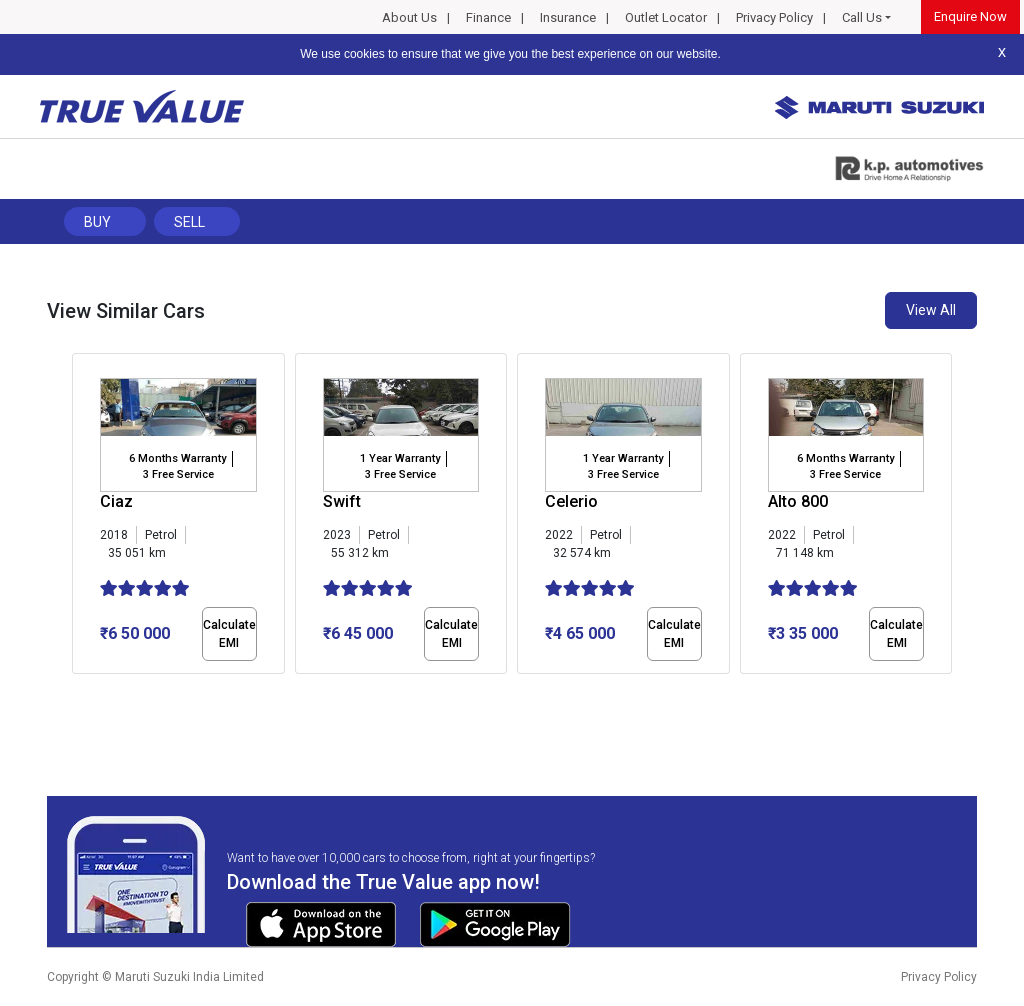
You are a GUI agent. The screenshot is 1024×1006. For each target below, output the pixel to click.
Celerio (571, 501)
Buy (97, 222)
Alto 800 (798, 501)
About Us (409, 17)
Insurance (568, 17)
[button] (78, 691)
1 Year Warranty (400, 458)
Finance (488, 17)
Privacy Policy (774, 17)
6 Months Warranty (177, 458)
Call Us (862, 17)
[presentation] (82, 518)
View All (931, 310)
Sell (189, 222)
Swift (342, 501)
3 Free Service (178, 474)
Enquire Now (970, 16)
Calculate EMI (229, 634)
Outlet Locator (666, 17)
